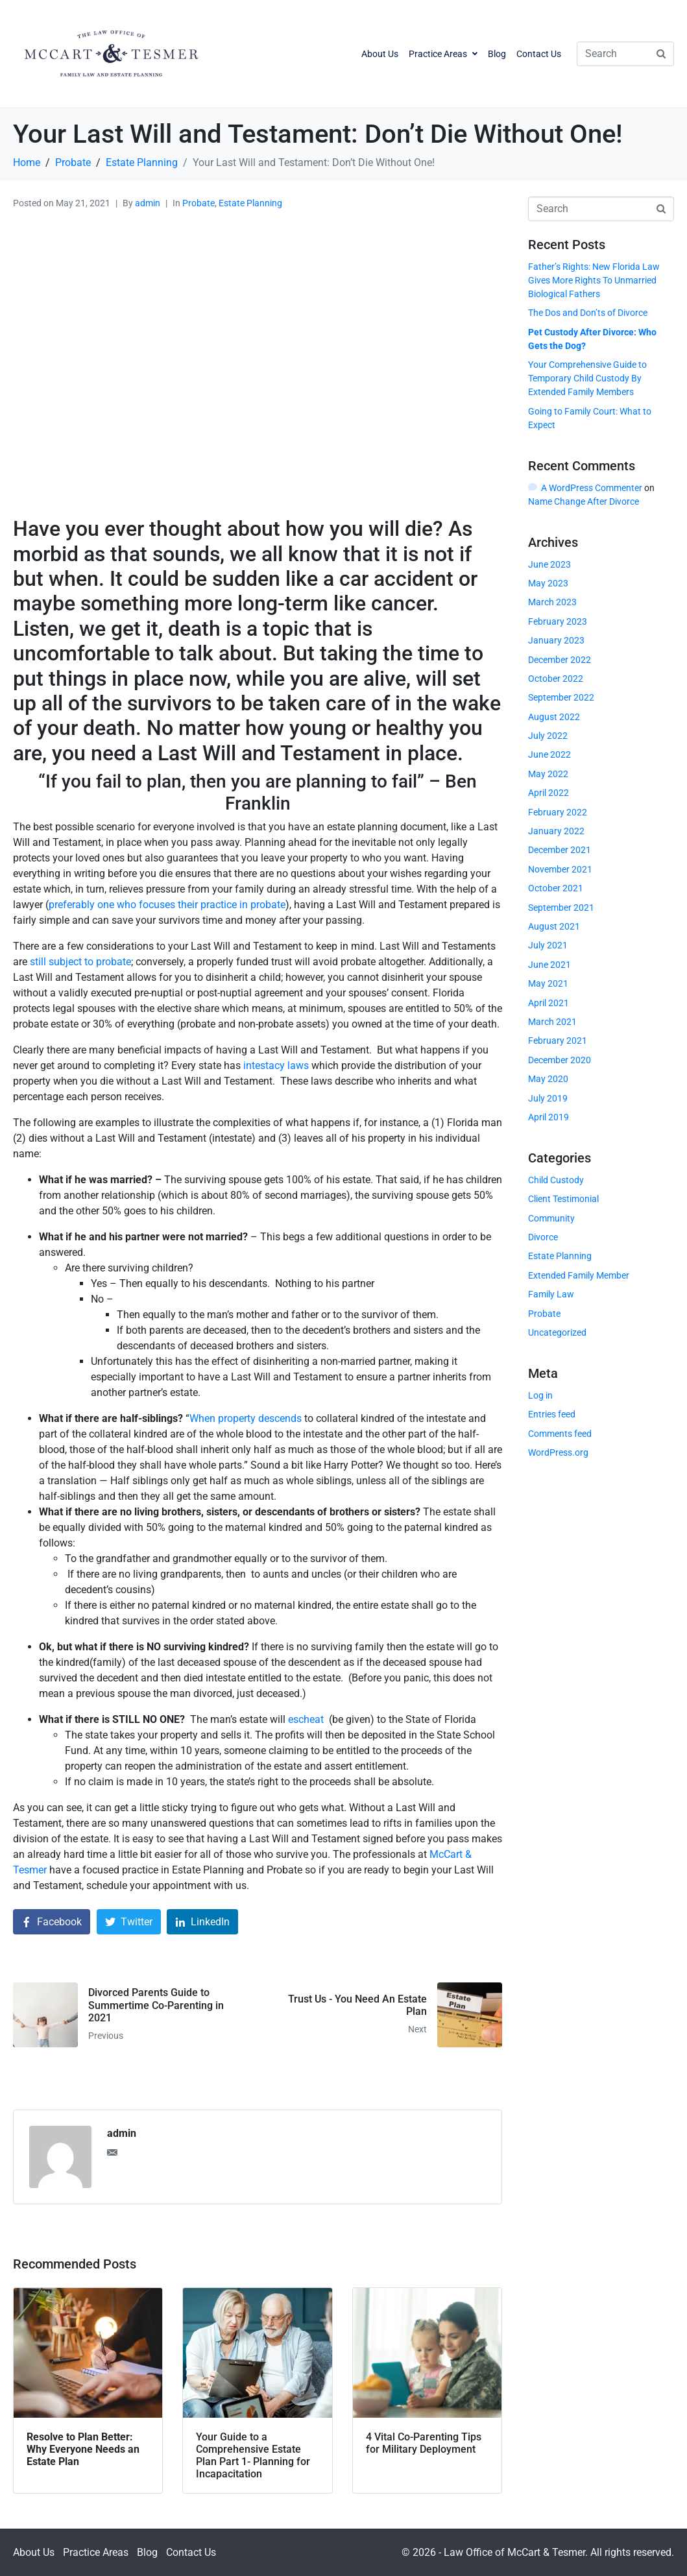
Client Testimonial (563, 1199)
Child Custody (556, 1180)
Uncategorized (557, 1332)
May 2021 (548, 983)
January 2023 (556, 640)
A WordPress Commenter (591, 488)
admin (147, 203)
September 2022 (561, 697)
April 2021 (548, 1003)
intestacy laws (276, 1065)
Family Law (551, 1294)
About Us (379, 54)
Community (551, 1218)
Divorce (543, 1237)
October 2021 (555, 888)
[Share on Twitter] (129, 1921)
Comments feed (560, 1433)
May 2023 (548, 583)
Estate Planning (250, 203)
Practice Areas (443, 54)
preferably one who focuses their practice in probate (167, 904)
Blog (497, 54)
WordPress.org (558, 1452)
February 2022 (557, 812)
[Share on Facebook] (51, 1921)
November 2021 (560, 869)
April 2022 (548, 793)
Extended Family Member (578, 1275)
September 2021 (561, 907)
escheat (306, 1719)
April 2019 (548, 1117)
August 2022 (554, 717)
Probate (198, 203)
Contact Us (538, 54)
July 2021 (548, 945)
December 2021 (559, 850)
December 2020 (559, 1060)
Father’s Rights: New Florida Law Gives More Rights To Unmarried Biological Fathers (594, 280)
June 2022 (549, 754)
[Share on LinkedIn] (202, 1921)
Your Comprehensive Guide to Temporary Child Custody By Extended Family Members (587, 378)
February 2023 (557, 621)
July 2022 (548, 735)
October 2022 (555, 678)
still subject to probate (80, 962)
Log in (540, 1395)
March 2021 (552, 1022)
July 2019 (548, 1098)
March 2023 (552, 602)
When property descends (245, 1418)
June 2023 (549, 564)
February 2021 (557, 1040)
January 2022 (556, 831)
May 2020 (548, 1079)
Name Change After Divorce (583, 501)
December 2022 (559, 660)
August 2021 (554, 926)
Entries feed (551, 1414)
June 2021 (549, 964)
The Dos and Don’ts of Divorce (587, 312)
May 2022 (548, 774)
